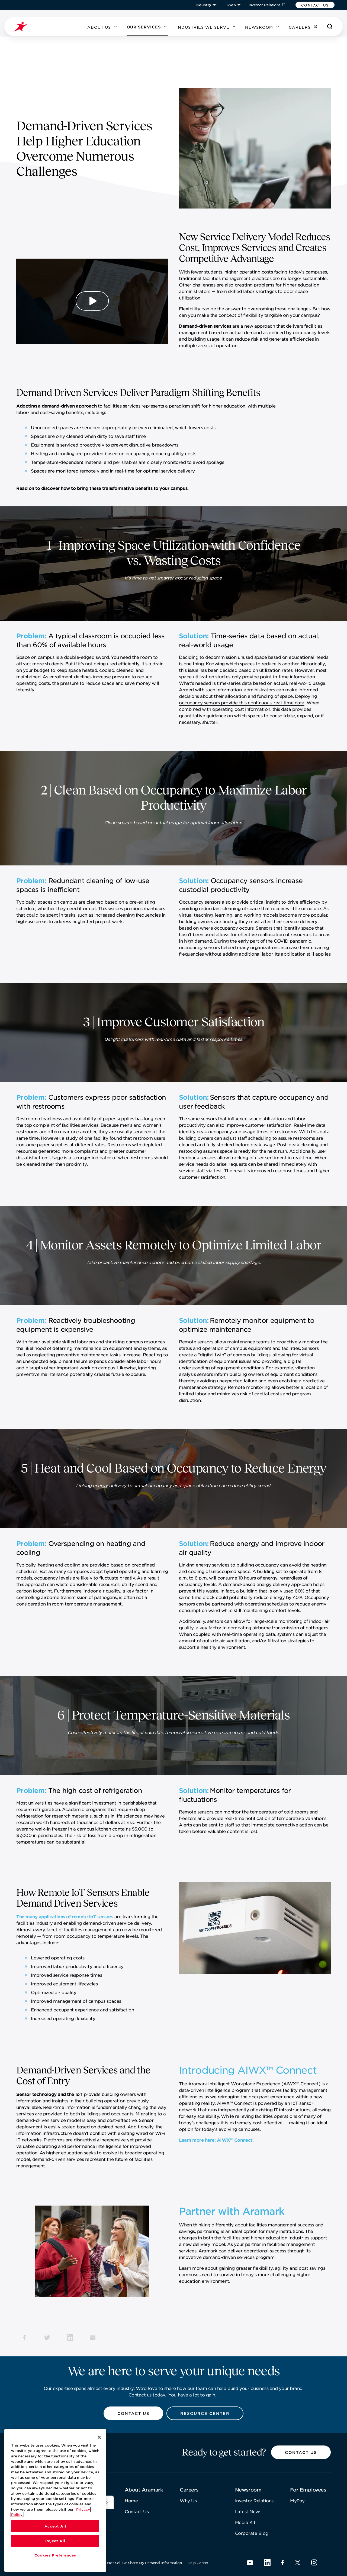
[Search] (330, 26)
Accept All (55, 2527)
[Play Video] (92, 301)
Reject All (55, 2541)
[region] (55, 2501)
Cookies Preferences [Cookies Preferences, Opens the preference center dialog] (55, 2556)
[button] (315, 5)
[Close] (99, 2438)
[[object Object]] (107, 2502)
